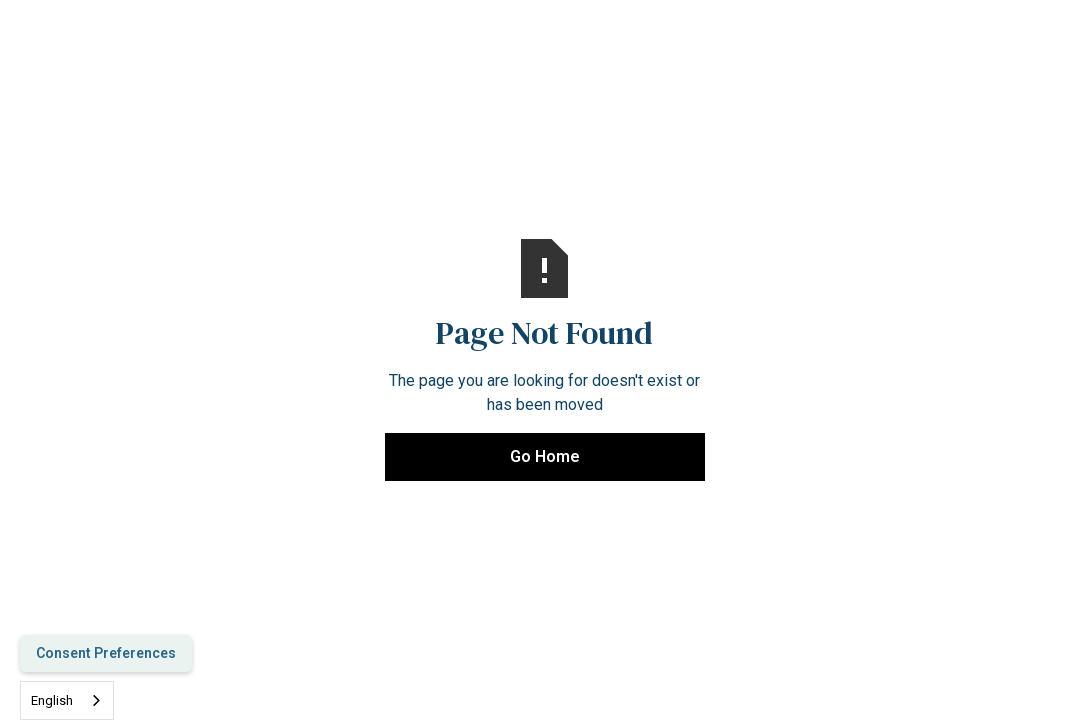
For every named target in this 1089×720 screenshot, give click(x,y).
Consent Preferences (106, 653)
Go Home (545, 456)
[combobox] (67, 700)
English (52, 700)
